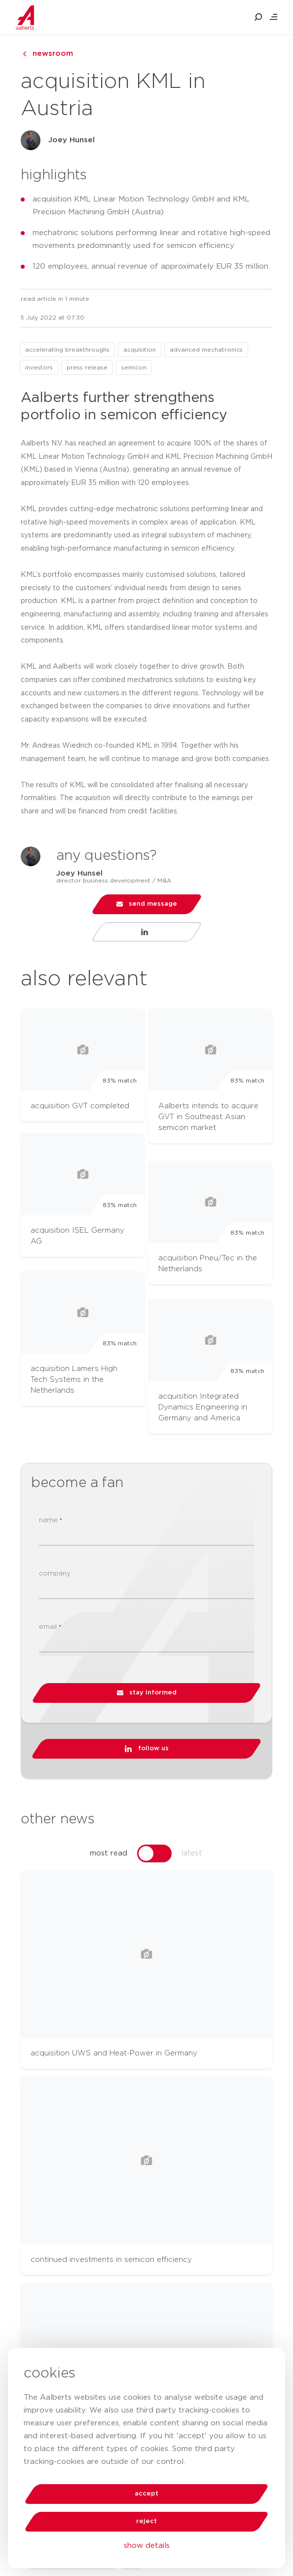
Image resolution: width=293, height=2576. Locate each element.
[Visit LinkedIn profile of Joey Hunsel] (147, 932)
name (50, 1520)
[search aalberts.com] (258, 17)
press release (87, 367)
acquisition (139, 350)
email (50, 1627)
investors (39, 367)
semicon (133, 367)
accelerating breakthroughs (67, 350)
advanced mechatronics (206, 350)
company (55, 1573)
